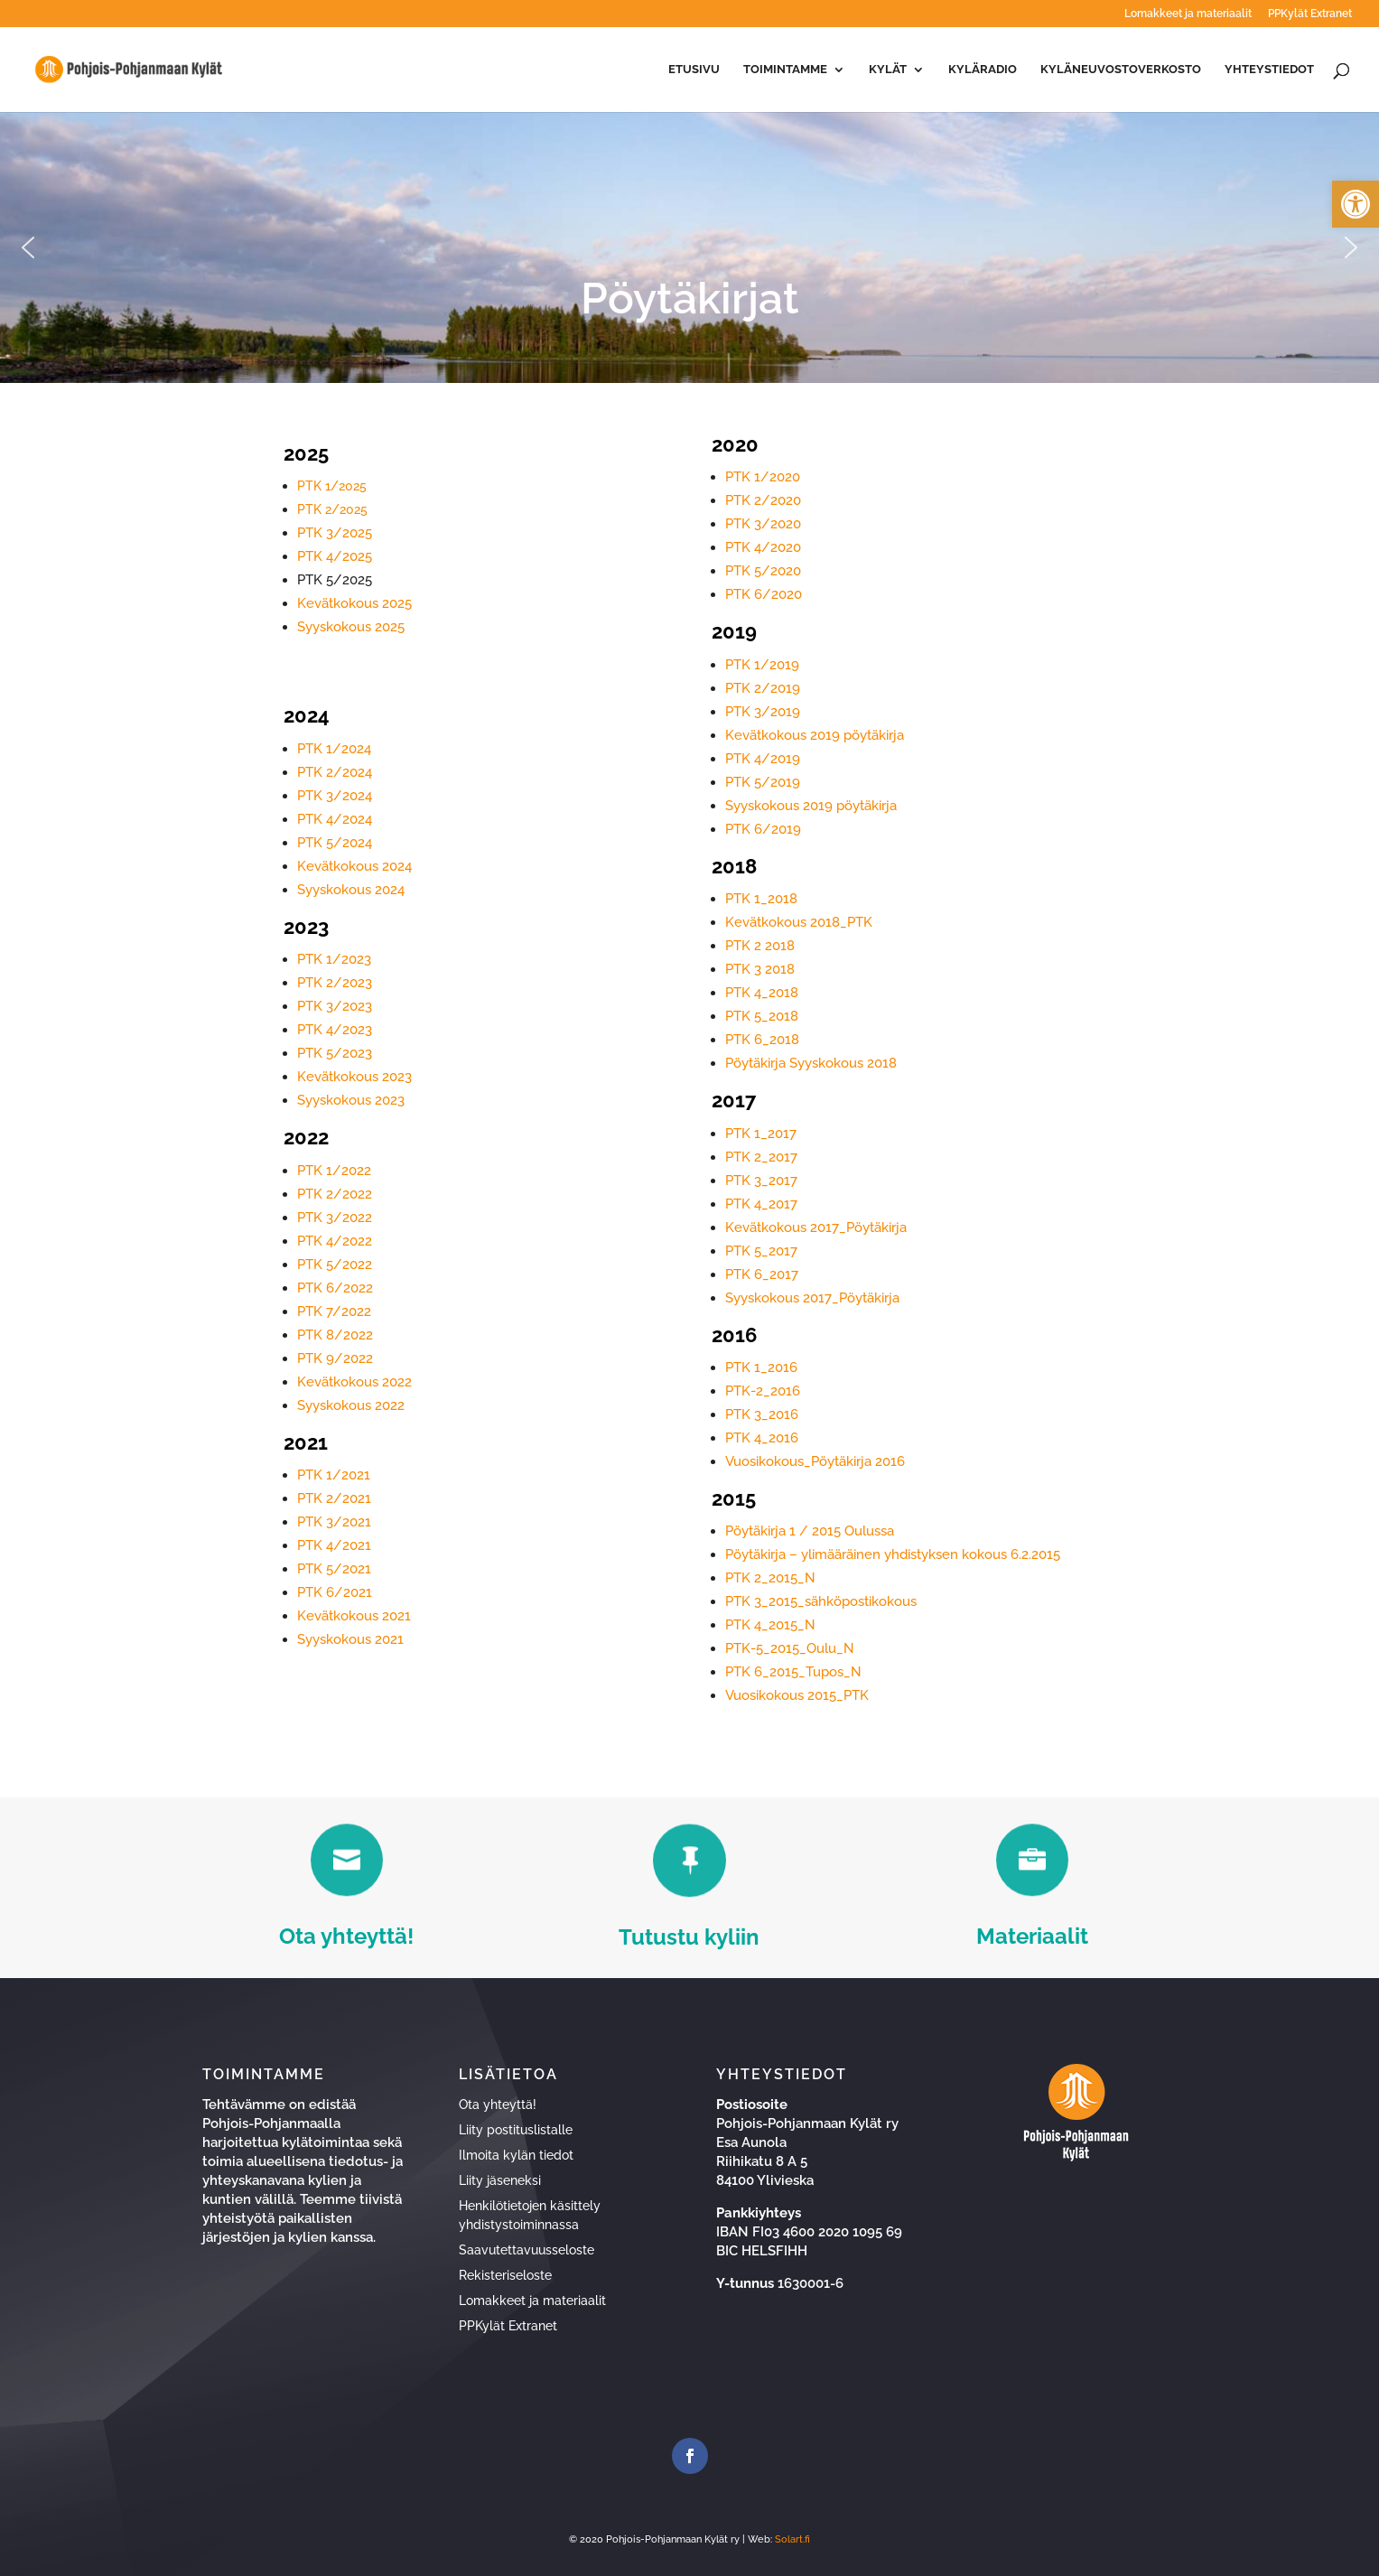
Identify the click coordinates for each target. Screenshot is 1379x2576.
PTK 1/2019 (762, 665)
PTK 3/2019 (762, 712)
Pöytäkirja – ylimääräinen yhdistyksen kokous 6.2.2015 (892, 1554)
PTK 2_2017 (761, 1157)
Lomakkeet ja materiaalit (1188, 14)
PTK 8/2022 (335, 1335)
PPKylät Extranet (1310, 14)
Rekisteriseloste (505, 2275)
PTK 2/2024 (334, 772)
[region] (689, 247)
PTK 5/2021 (334, 1569)
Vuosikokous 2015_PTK (797, 1695)
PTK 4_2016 (761, 1438)
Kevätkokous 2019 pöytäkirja (814, 735)
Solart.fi (792, 2539)
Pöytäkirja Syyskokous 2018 (811, 1063)
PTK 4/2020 (763, 547)
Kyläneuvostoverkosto (1120, 69)
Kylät (888, 69)
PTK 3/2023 (334, 1006)
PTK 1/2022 (334, 1170)
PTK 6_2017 (761, 1274)
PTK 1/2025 (332, 486)
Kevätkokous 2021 (354, 1616)
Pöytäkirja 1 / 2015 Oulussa (809, 1531)
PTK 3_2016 (761, 1414)
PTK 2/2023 (334, 983)
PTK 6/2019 (763, 829)
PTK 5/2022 (334, 1264)
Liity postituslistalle (516, 2130)
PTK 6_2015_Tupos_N (793, 1672)
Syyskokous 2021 (350, 1639)
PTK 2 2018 (760, 946)
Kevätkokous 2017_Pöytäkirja (816, 1227)
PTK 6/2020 (763, 594)
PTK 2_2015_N (770, 1578)
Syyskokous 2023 (351, 1100)
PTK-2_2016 (762, 1391)
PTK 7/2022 (334, 1311)
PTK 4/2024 (334, 819)
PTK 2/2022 (334, 1194)
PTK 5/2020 (763, 571)
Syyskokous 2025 (351, 627)
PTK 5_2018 (761, 1016)
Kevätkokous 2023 (354, 1077)
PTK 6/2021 (334, 1592)
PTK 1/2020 (762, 477)
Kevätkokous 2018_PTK (798, 922)
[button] (1355, 204)
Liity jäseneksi (500, 2180)
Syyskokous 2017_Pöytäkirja (812, 1298)
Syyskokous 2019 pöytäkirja (811, 806)
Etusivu (694, 69)
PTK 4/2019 (762, 759)
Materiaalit (1032, 1936)
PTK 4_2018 (761, 993)
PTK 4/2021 (334, 1545)
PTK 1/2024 (334, 749)
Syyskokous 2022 (351, 1405)
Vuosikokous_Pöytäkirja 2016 (815, 1461)
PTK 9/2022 (335, 1358)
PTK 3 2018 (760, 969)
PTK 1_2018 (761, 899)
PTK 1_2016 (761, 1367)
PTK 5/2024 (334, 843)
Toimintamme (785, 69)
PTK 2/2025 (332, 509)
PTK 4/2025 (334, 556)
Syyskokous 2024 (351, 890)
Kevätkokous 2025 (354, 603)
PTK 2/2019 (762, 688)
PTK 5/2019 (762, 782)
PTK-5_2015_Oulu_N (789, 1648)
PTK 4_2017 (761, 1204)
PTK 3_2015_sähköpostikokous (821, 1601)
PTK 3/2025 (334, 533)
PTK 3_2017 (761, 1180)
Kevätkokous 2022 (354, 1382)
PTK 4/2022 (334, 1241)
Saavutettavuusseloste (526, 2250)
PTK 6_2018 (762, 1039)
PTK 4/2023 (334, 1030)
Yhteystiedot (1269, 69)
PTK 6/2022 (335, 1288)
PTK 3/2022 (334, 1217)
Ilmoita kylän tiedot (516, 2155)
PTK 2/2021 (334, 1498)
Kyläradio (982, 69)
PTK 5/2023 (334, 1053)
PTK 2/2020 (763, 500)
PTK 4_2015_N (770, 1625)
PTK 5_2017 (761, 1251)
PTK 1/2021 (333, 1475)
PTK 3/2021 (334, 1522)
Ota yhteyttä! (346, 1936)
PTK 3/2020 (763, 524)
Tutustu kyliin (689, 1937)
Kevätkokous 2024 (354, 866)
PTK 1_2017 (761, 1133)
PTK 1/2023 (334, 959)
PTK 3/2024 (334, 796)
